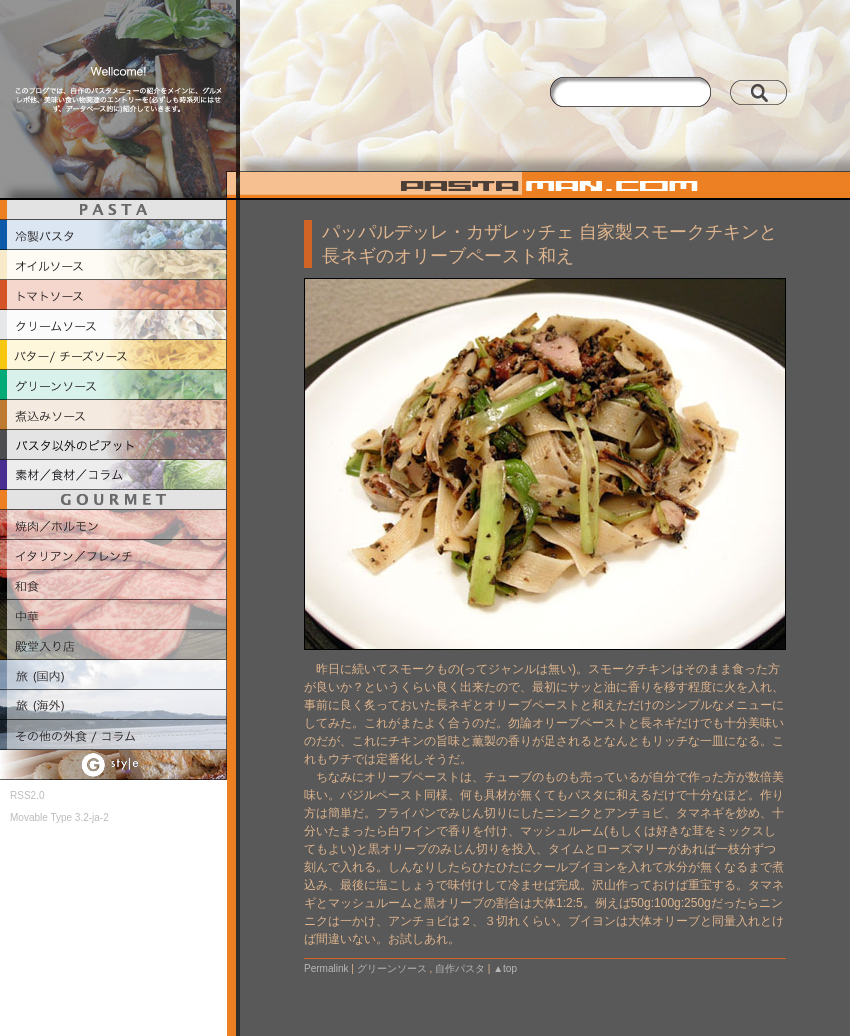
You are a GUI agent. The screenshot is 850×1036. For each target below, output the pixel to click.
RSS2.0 (27, 795)
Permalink (326, 968)
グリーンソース (392, 968)
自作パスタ (460, 968)
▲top (505, 968)
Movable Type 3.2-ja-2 (59, 817)
